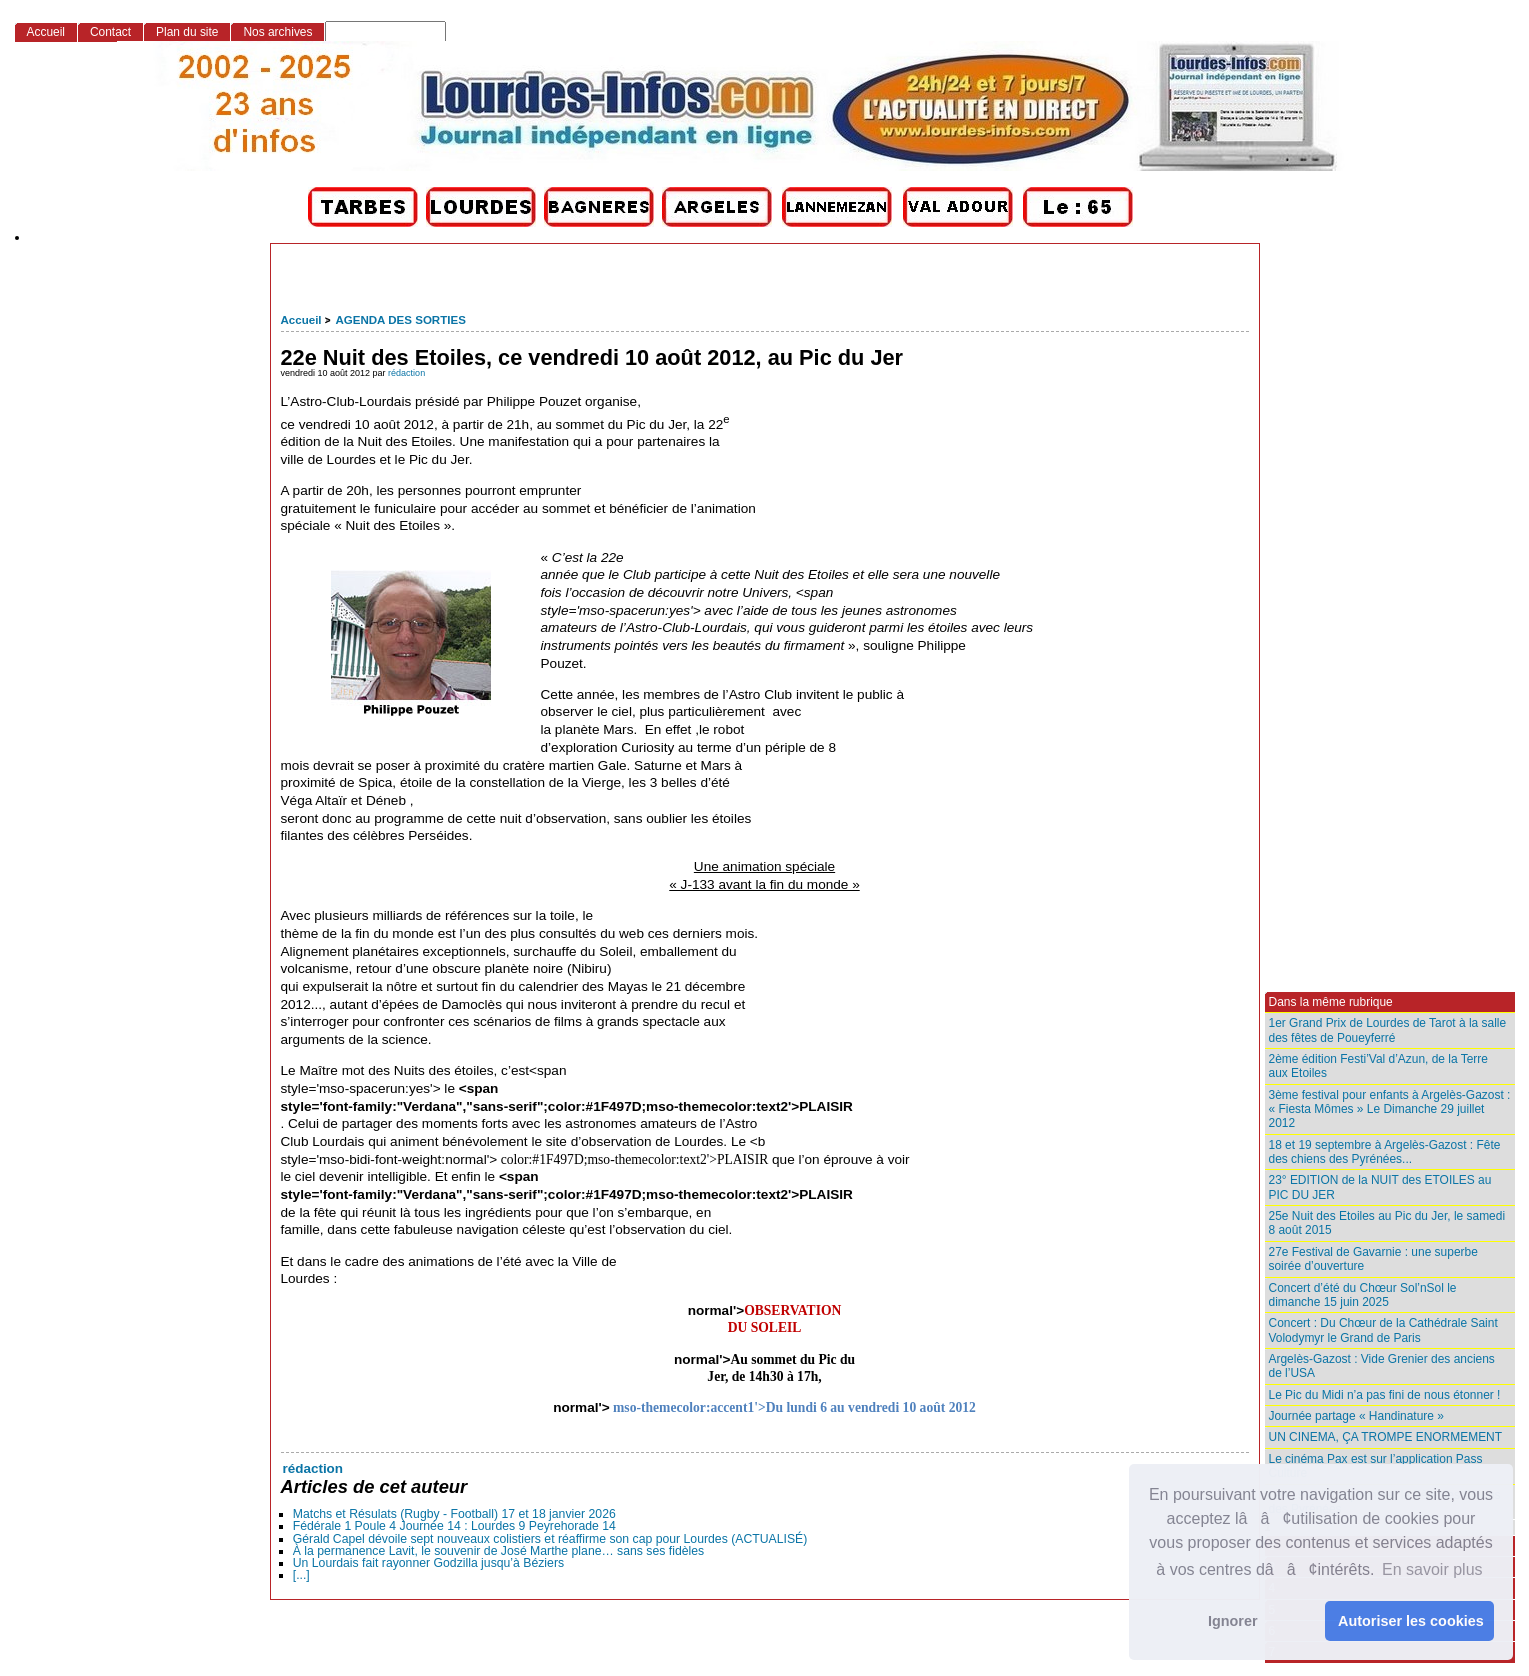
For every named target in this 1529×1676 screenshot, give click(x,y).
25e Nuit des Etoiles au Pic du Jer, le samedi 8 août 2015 (1387, 1223)
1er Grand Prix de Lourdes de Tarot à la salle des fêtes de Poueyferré (1388, 1030)
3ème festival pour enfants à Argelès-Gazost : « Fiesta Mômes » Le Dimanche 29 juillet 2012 (1390, 1109)
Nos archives (277, 32)
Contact (110, 32)
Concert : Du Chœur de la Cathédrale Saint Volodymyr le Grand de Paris (1383, 1330)
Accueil (301, 320)
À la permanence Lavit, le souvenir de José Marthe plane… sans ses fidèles (498, 1551)
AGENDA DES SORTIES (400, 320)
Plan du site (187, 32)
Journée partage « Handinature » (1356, 1416)
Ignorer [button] (1233, 1621)
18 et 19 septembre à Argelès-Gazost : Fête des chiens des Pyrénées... (1385, 1152)
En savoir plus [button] (1432, 1569)
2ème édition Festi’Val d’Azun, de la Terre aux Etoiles (1378, 1066)
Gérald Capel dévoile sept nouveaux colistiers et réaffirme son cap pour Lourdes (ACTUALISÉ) (550, 1539)
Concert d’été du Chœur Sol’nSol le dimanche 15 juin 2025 (1363, 1295)
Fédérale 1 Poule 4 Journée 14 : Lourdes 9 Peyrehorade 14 (454, 1526)
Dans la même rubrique (1331, 1002)
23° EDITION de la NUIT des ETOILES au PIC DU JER (1380, 1187)
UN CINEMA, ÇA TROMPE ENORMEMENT (1386, 1437)
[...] (301, 1575)
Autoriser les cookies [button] (1411, 1621)
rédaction (406, 373)
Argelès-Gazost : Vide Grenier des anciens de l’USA (1382, 1366)
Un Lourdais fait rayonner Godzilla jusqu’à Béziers (428, 1563)
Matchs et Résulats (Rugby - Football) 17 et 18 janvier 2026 (454, 1514)
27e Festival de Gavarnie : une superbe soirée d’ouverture (1373, 1259)
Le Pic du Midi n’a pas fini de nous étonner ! (1385, 1395)
